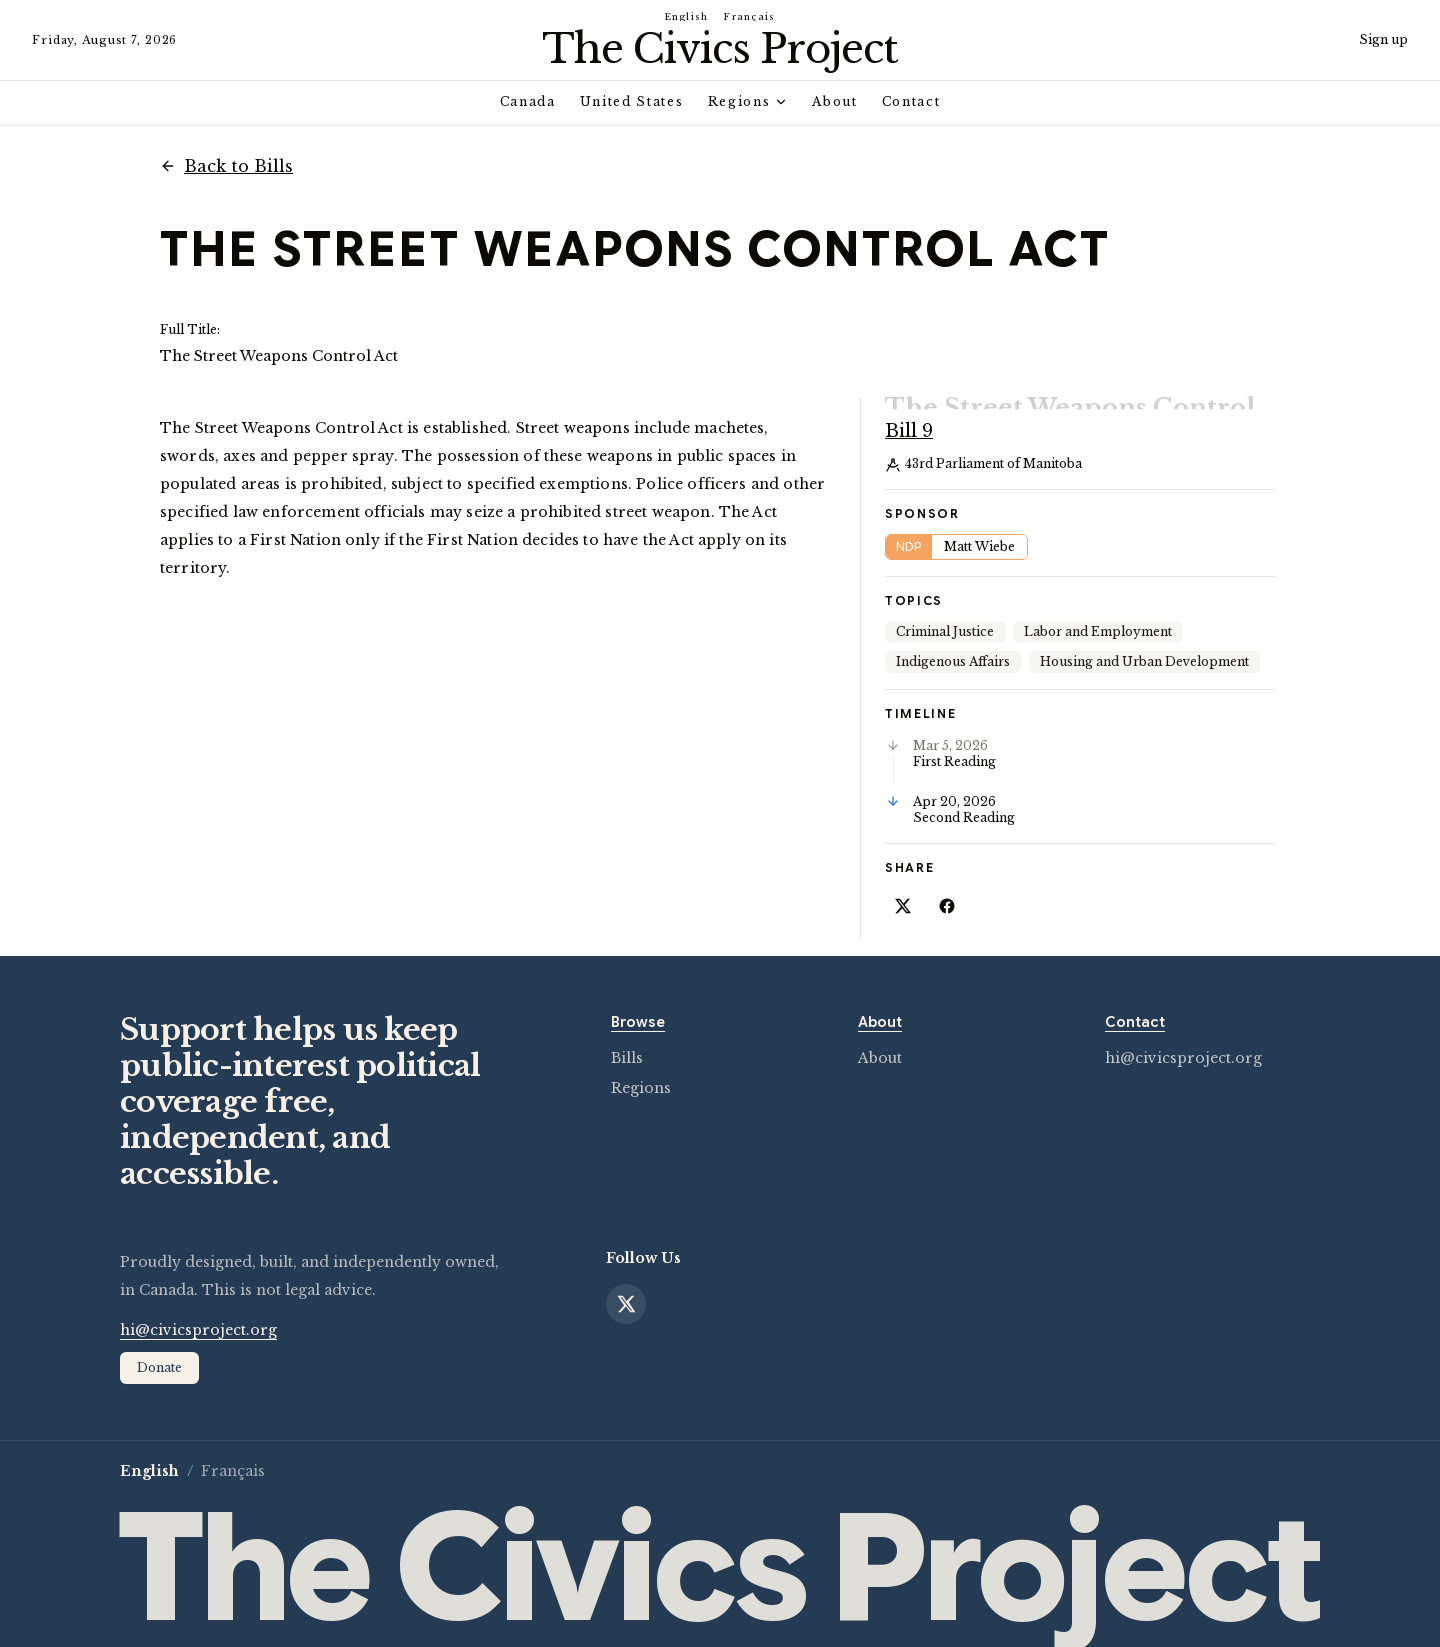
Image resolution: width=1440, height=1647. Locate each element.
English (687, 16)
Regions (748, 101)
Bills (627, 1037)
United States (632, 101)
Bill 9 (909, 410)
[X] (626, 1283)
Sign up (1383, 39)
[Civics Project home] (720, 49)
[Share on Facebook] (947, 885)
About (834, 101)
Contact (911, 101)
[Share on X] (903, 885)
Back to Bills (226, 166)
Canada (528, 101)
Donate (159, 1346)
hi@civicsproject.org (1183, 1037)
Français (749, 16)
